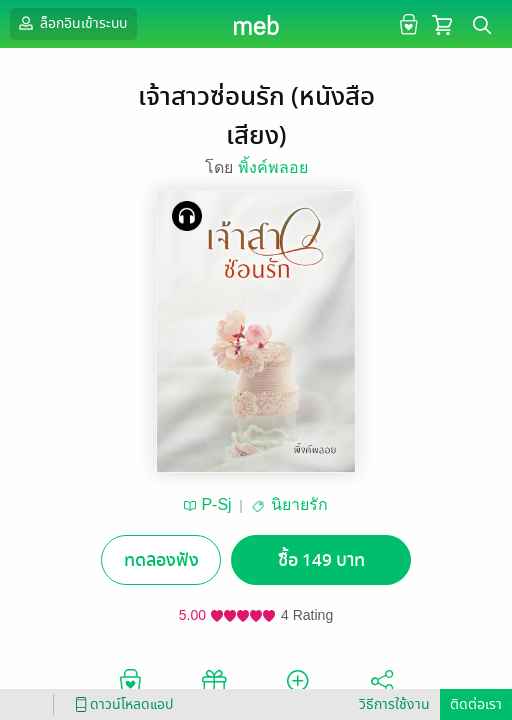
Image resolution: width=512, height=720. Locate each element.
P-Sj (216, 504)
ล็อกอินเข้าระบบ (71, 23)
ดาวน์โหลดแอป (121, 704)
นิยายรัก (299, 504)
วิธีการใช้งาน (394, 704)
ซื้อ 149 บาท (321, 560)
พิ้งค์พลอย (273, 167)
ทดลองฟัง (161, 560)
